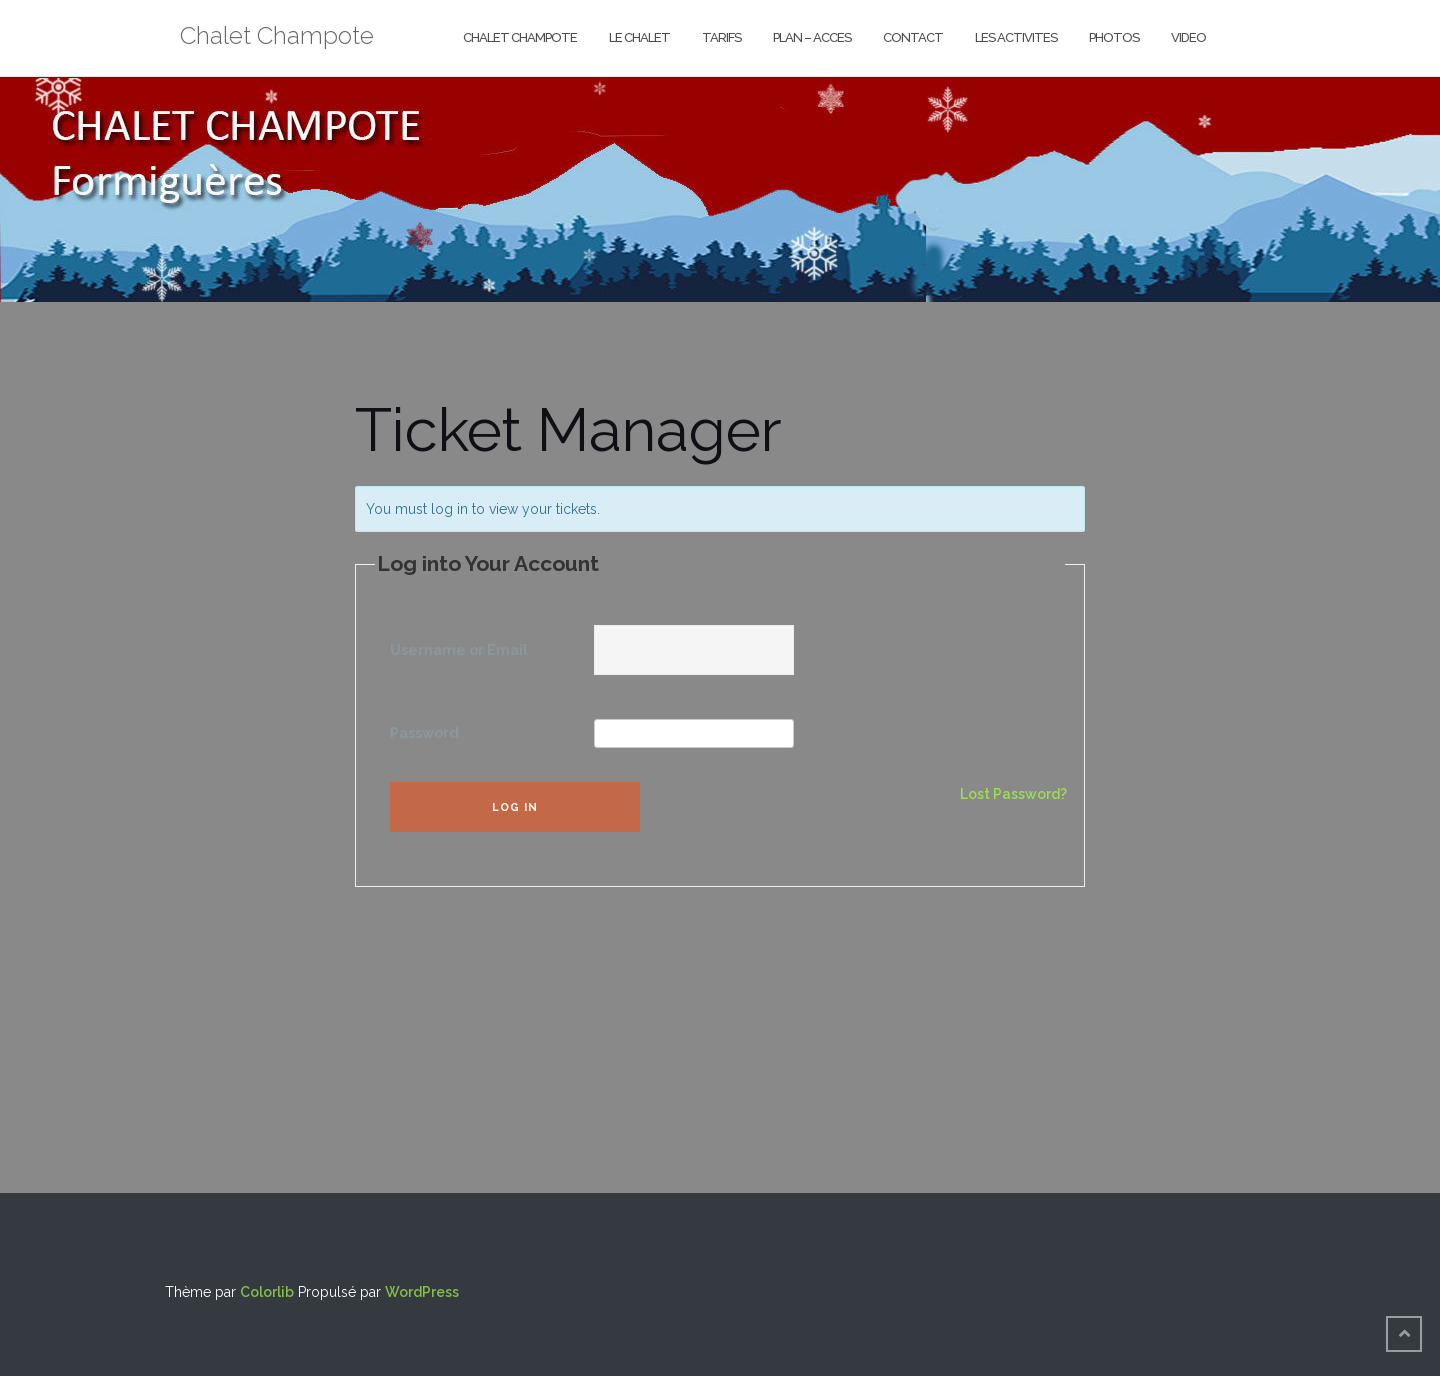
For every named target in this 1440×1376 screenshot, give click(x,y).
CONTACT (913, 37)
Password (424, 733)
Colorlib (267, 1292)
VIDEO (1188, 37)
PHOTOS (1114, 37)
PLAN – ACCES (812, 37)
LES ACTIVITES (1016, 37)
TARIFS (721, 37)
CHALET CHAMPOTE (520, 37)
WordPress (422, 1292)
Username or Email (459, 650)
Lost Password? (1013, 794)
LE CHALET (639, 37)
